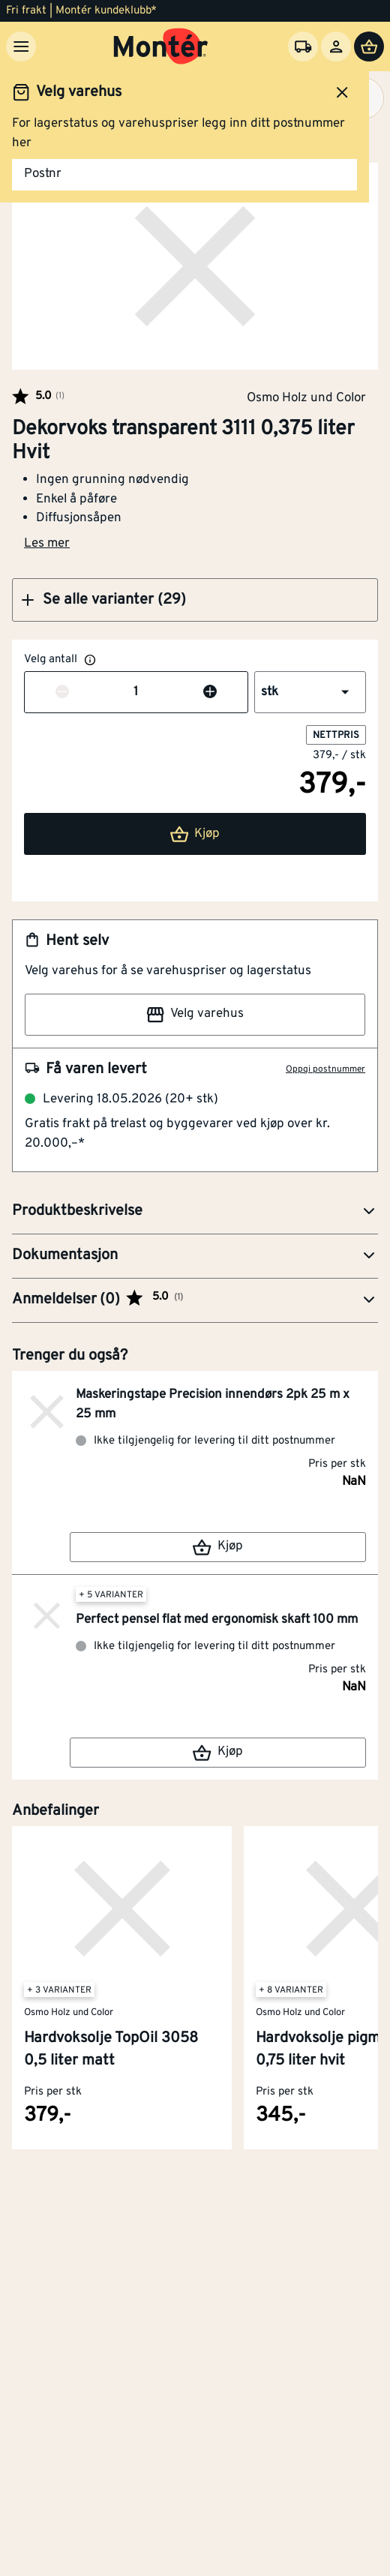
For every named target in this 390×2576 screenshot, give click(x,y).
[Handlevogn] (369, 46)
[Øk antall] (210, 693)
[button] (195, 600)
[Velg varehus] (303, 46)
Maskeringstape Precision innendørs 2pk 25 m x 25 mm (213, 1405)
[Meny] (21, 46)
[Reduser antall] (62, 693)
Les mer (47, 543)
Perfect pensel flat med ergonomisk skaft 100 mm (217, 1620)
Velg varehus (195, 1015)
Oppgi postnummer (325, 1069)
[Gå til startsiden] (160, 46)
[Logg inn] (336, 46)
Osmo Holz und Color (306, 397)
